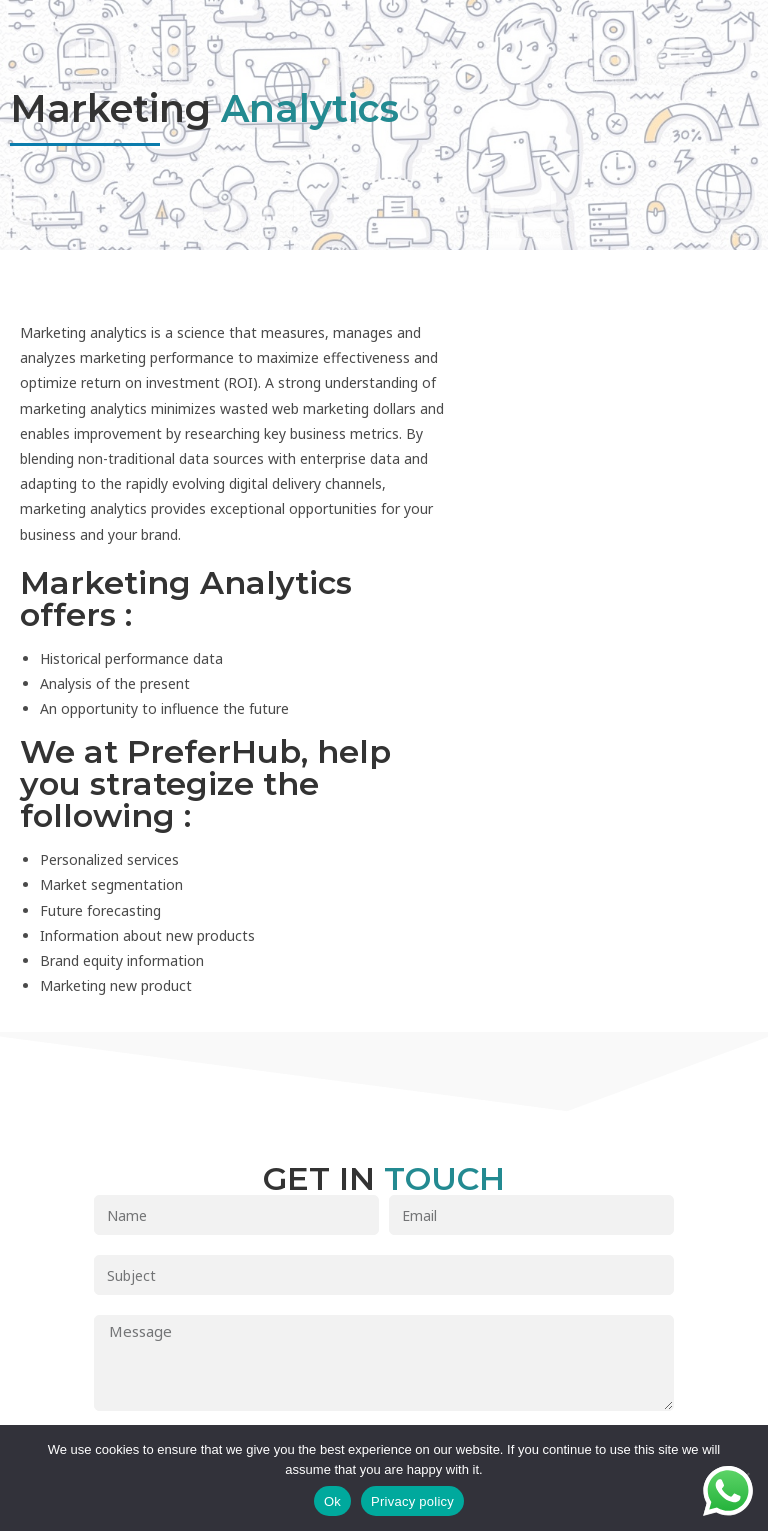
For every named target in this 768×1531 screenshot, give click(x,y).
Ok (332, 1501)
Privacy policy (412, 1501)
